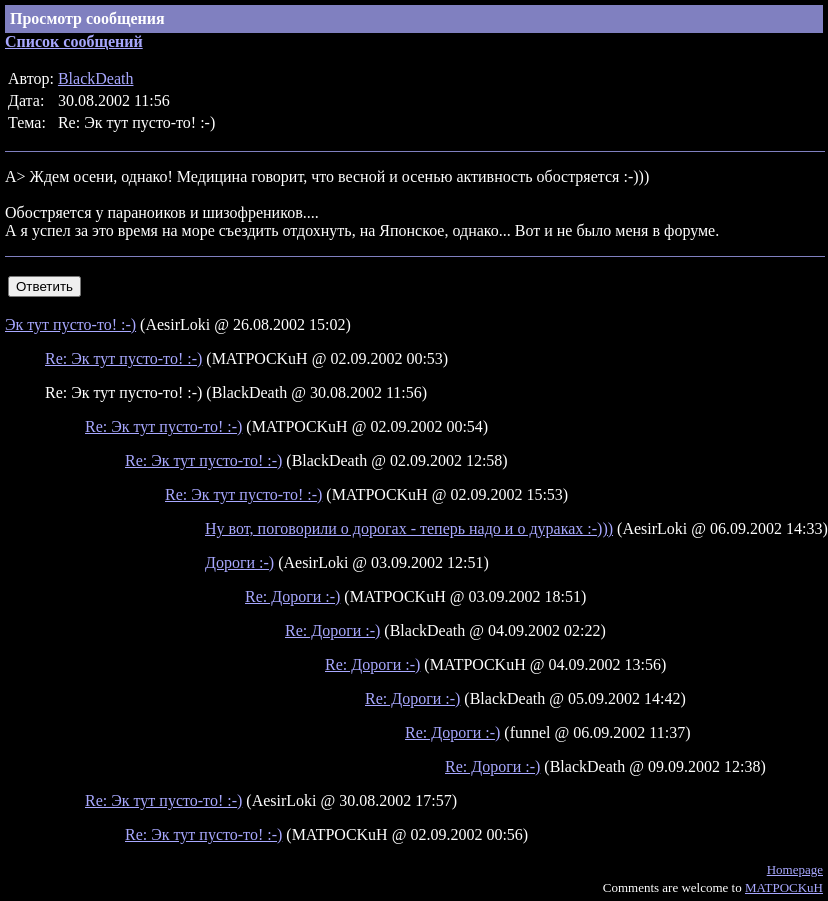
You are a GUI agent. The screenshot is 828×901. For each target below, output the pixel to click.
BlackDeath (96, 78)
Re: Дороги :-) (292, 596)
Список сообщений (74, 41)
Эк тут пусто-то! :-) (70, 324)
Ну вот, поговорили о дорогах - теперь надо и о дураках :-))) (409, 528)
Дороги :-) (239, 562)
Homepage (795, 869)
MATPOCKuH (784, 887)
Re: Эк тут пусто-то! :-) (123, 358)
